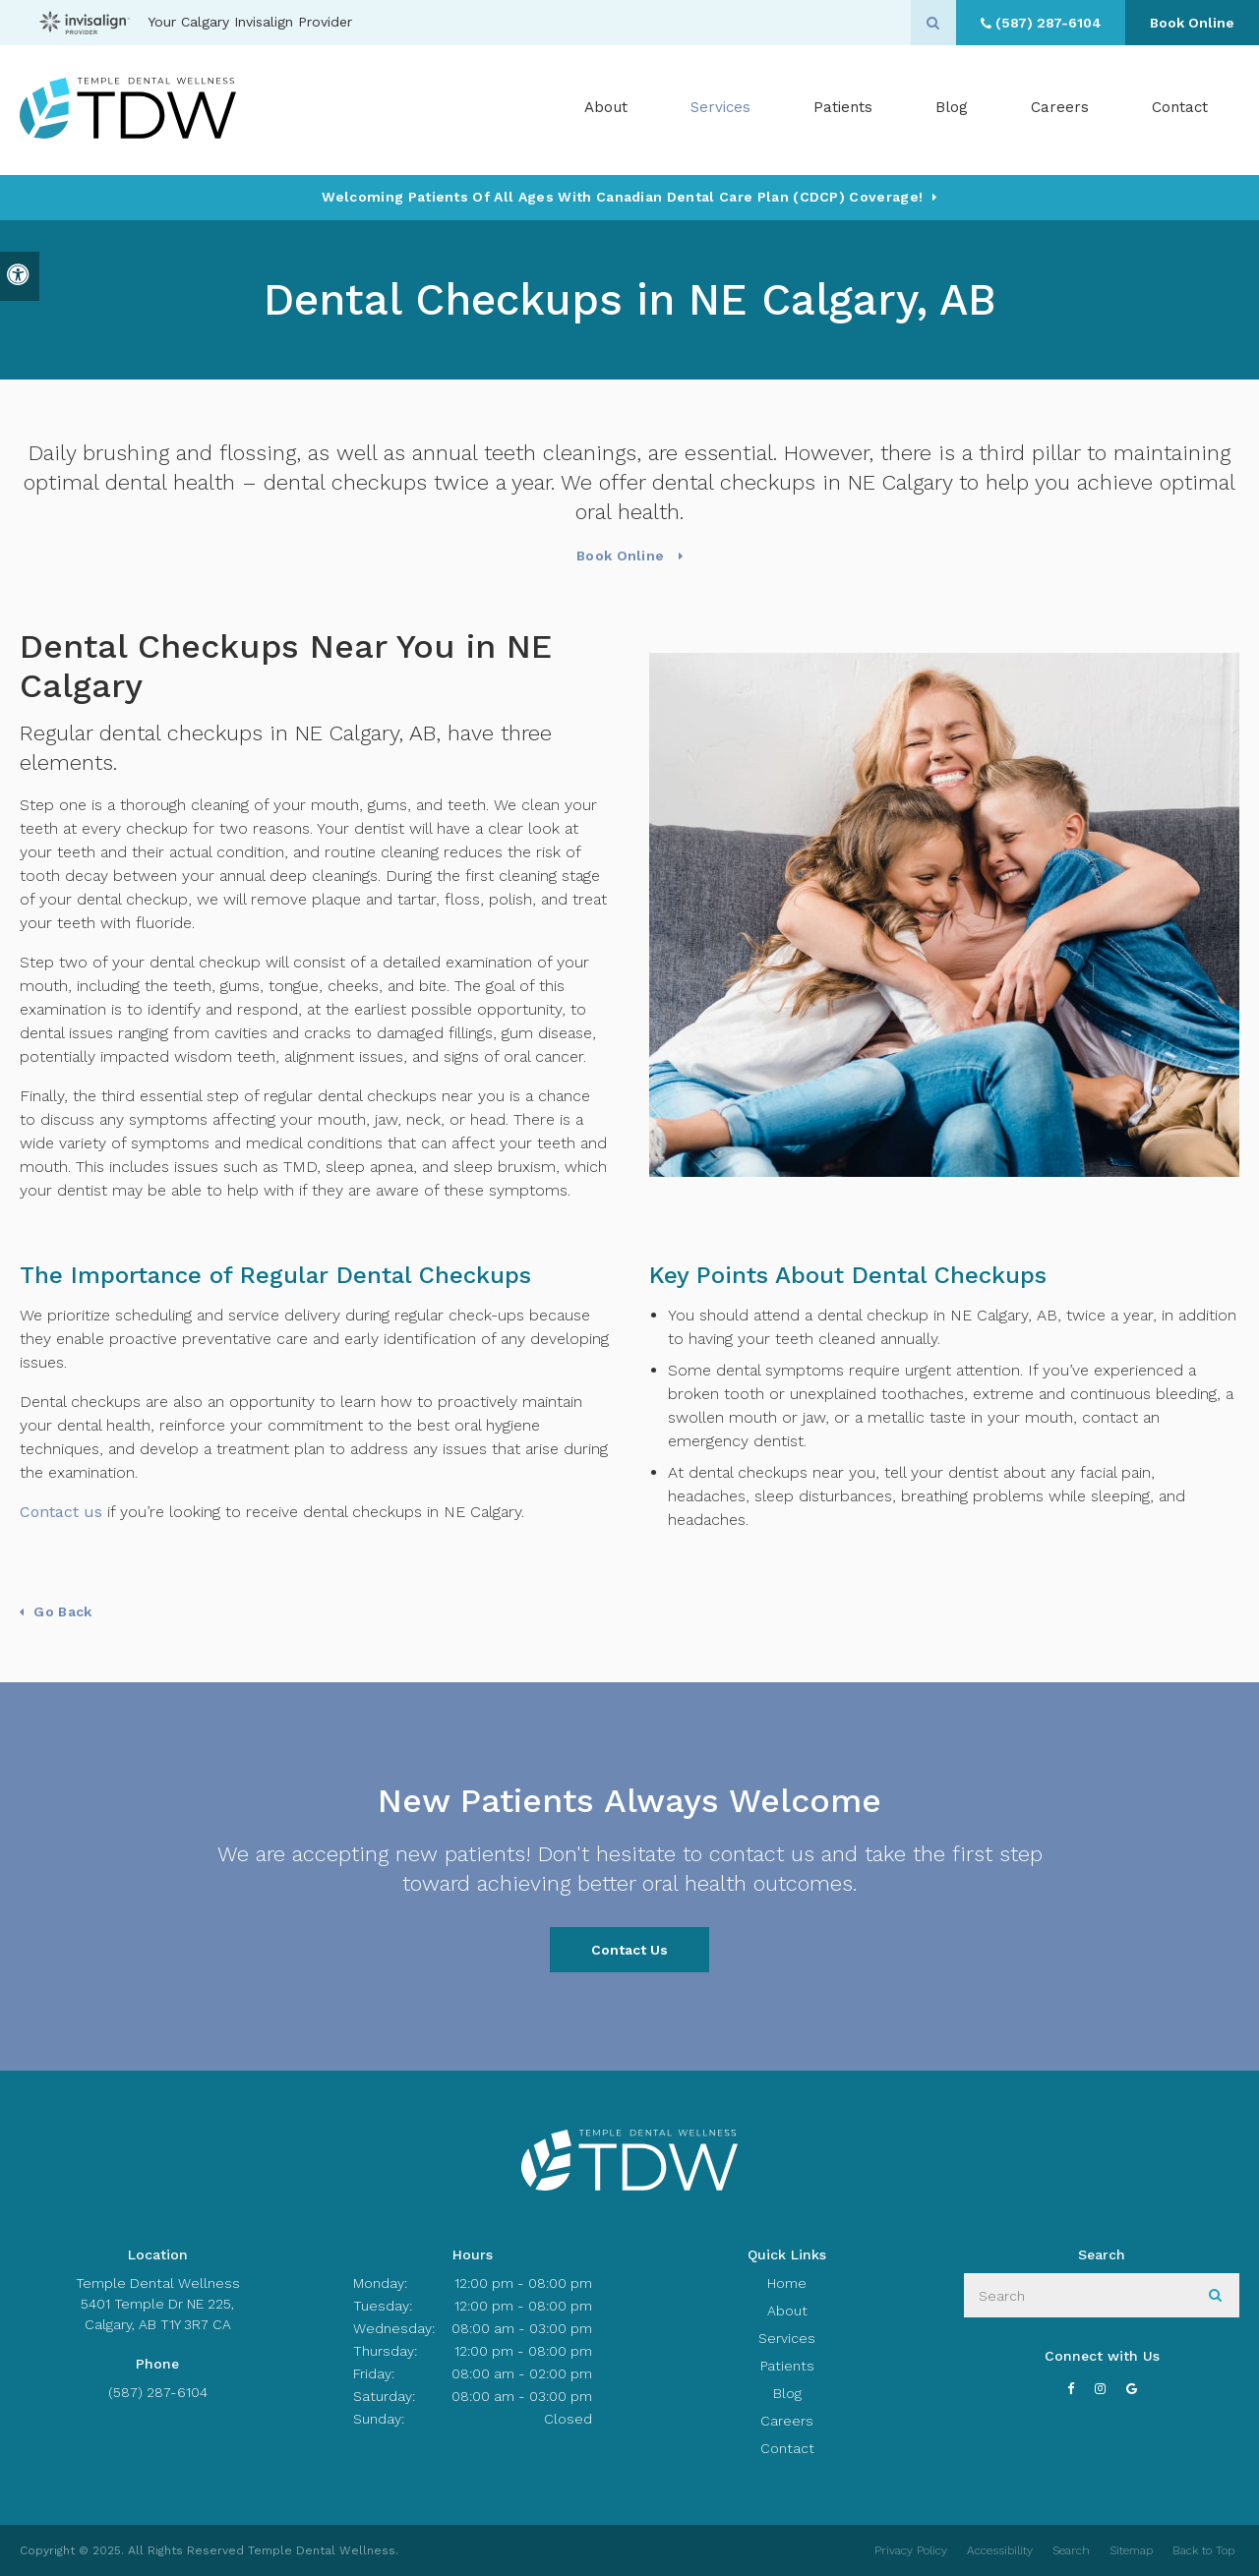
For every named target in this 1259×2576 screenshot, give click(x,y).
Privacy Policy (910, 2550)
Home (787, 2283)
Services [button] (720, 109)
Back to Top (1203, 2550)
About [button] (606, 109)
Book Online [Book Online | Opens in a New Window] (1190, 22)
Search (1071, 2550)
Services (786, 2338)
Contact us (61, 1511)
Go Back (62, 1611)
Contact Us (629, 1950)
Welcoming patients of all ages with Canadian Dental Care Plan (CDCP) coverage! (622, 197)
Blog (951, 109)
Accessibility (1000, 2550)
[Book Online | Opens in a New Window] (1186, 342)
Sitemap (1131, 2550)
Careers (1060, 109)
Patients (842, 109)
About (787, 2310)
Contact (1180, 109)
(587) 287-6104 (158, 2392)
